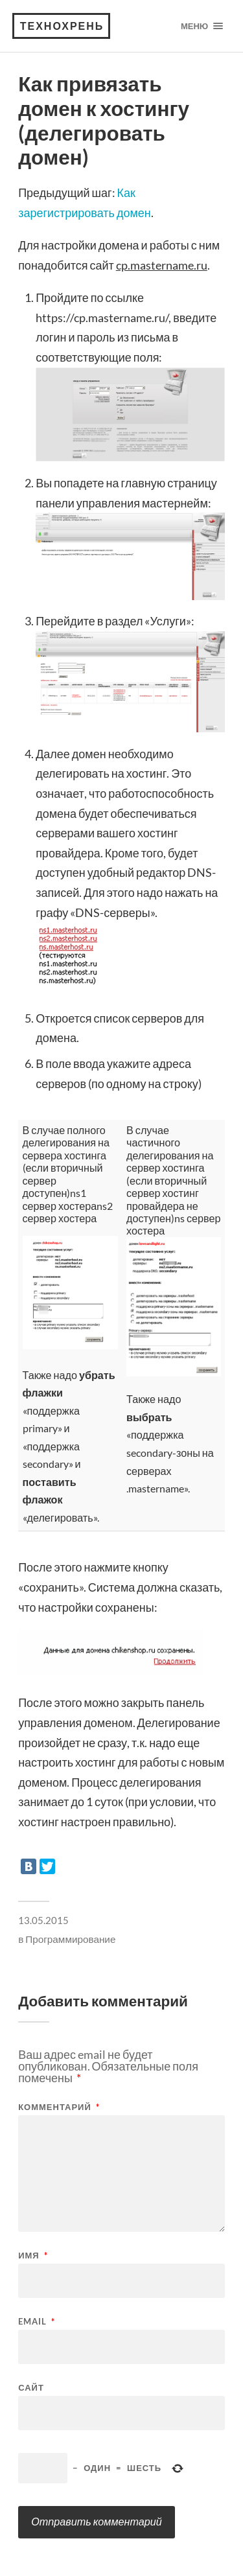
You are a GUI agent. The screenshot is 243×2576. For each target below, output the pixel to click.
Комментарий (59, 2107)
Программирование (70, 1939)
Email (36, 2321)
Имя (33, 2255)
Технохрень (62, 25)
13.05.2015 (43, 1920)
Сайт (31, 2388)
